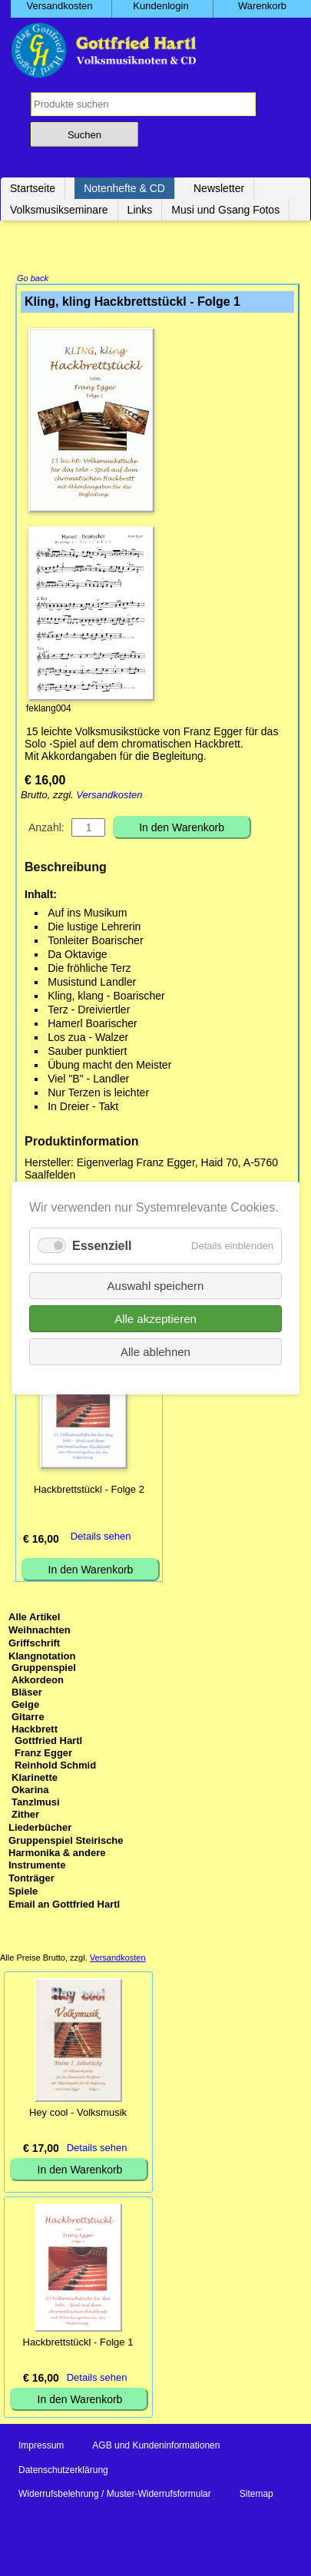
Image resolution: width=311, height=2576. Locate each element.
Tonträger (31, 1879)
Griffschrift (34, 1644)
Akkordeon (38, 1681)
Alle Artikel (34, 1618)
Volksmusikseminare (59, 210)
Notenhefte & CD (124, 188)
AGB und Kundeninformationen (156, 2447)
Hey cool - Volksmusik (78, 2114)
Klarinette (35, 1779)
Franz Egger (43, 1754)
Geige (25, 1706)
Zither (25, 1816)
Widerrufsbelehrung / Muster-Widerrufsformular (114, 2495)
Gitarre (28, 1718)
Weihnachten (39, 1631)
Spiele (23, 1892)
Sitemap (256, 2495)
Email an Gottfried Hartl (64, 1905)
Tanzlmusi (36, 1803)
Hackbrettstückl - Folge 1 (78, 2343)
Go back (32, 279)
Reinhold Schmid (55, 1766)
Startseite (32, 188)
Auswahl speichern (156, 1285)
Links (140, 210)
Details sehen (101, 1537)
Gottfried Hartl (48, 1742)
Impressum (41, 2447)
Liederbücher (39, 1829)
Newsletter (219, 188)
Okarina (30, 1791)
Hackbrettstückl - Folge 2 (89, 1491)
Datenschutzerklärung (63, 2471)
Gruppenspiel (44, 1669)
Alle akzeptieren (155, 1318)
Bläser (27, 1693)
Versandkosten (109, 796)
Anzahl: (46, 829)
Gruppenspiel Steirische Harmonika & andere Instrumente (66, 1854)
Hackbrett (35, 1730)
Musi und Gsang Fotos (225, 210)
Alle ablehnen (155, 1351)
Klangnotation (41, 1657)
